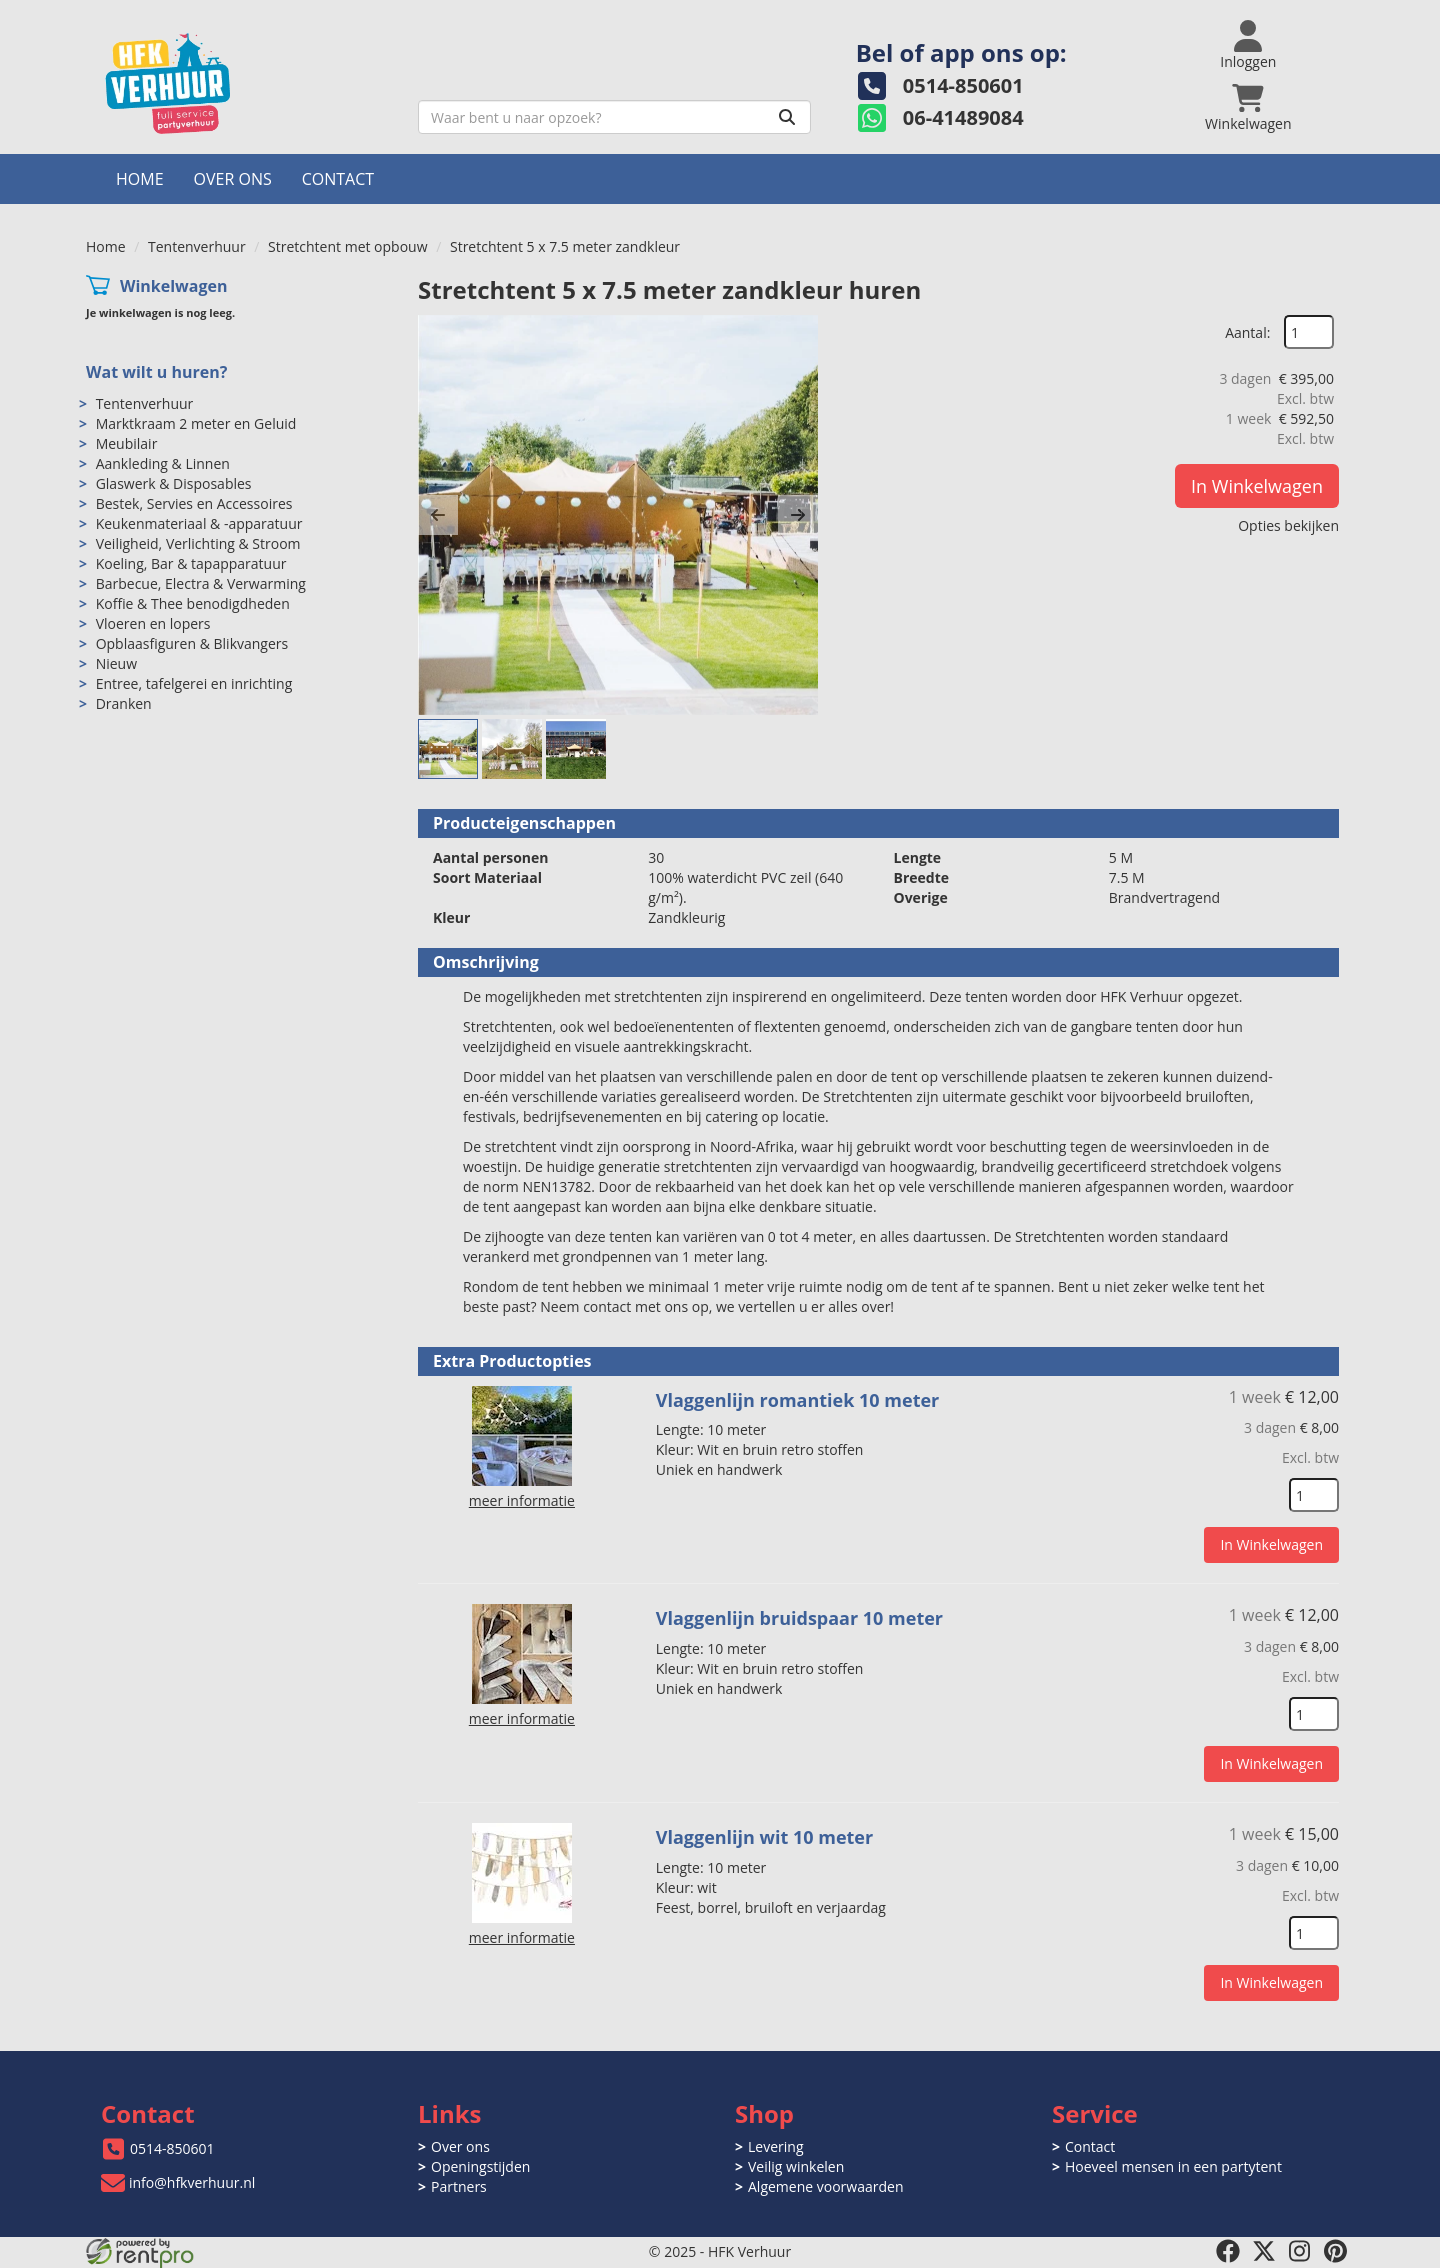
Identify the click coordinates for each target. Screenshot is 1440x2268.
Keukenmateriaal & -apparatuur (199, 523)
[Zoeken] (787, 117)
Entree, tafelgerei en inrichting (194, 683)
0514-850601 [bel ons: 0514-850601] (172, 2148)
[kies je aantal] (1314, 1495)
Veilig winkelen (796, 2166)
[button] (438, 515)
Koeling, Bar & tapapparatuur (191, 563)
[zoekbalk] (614, 117)
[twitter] (1264, 2251)
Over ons (233, 179)
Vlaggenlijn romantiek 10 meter (798, 1400)
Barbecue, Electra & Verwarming (201, 583)
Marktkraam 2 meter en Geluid (196, 423)
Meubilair (127, 443)
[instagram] (1300, 2251)
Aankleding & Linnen (163, 463)
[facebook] (1228, 2251)
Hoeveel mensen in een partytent (1173, 2166)
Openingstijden (480, 2166)
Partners (459, 2186)
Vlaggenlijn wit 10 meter (764, 1837)
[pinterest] (1336, 2251)
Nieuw (116, 663)
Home (140, 179)
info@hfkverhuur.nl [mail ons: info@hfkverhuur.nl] (192, 2182)
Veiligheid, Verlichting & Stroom (198, 543)
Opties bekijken (1288, 525)
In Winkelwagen (1257, 486)
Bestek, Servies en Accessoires (194, 503)
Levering (775, 2146)
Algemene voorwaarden (825, 2186)
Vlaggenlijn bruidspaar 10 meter (799, 1618)
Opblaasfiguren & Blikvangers (192, 643)
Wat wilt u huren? (156, 372)
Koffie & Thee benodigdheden (193, 603)
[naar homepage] (244, 83)
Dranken (124, 703)
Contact (338, 179)
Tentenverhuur (197, 246)
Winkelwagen (174, 286)
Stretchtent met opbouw (347, 246)
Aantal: (1247, 332)
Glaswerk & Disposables (174, 483)
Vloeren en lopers (153, 623)
